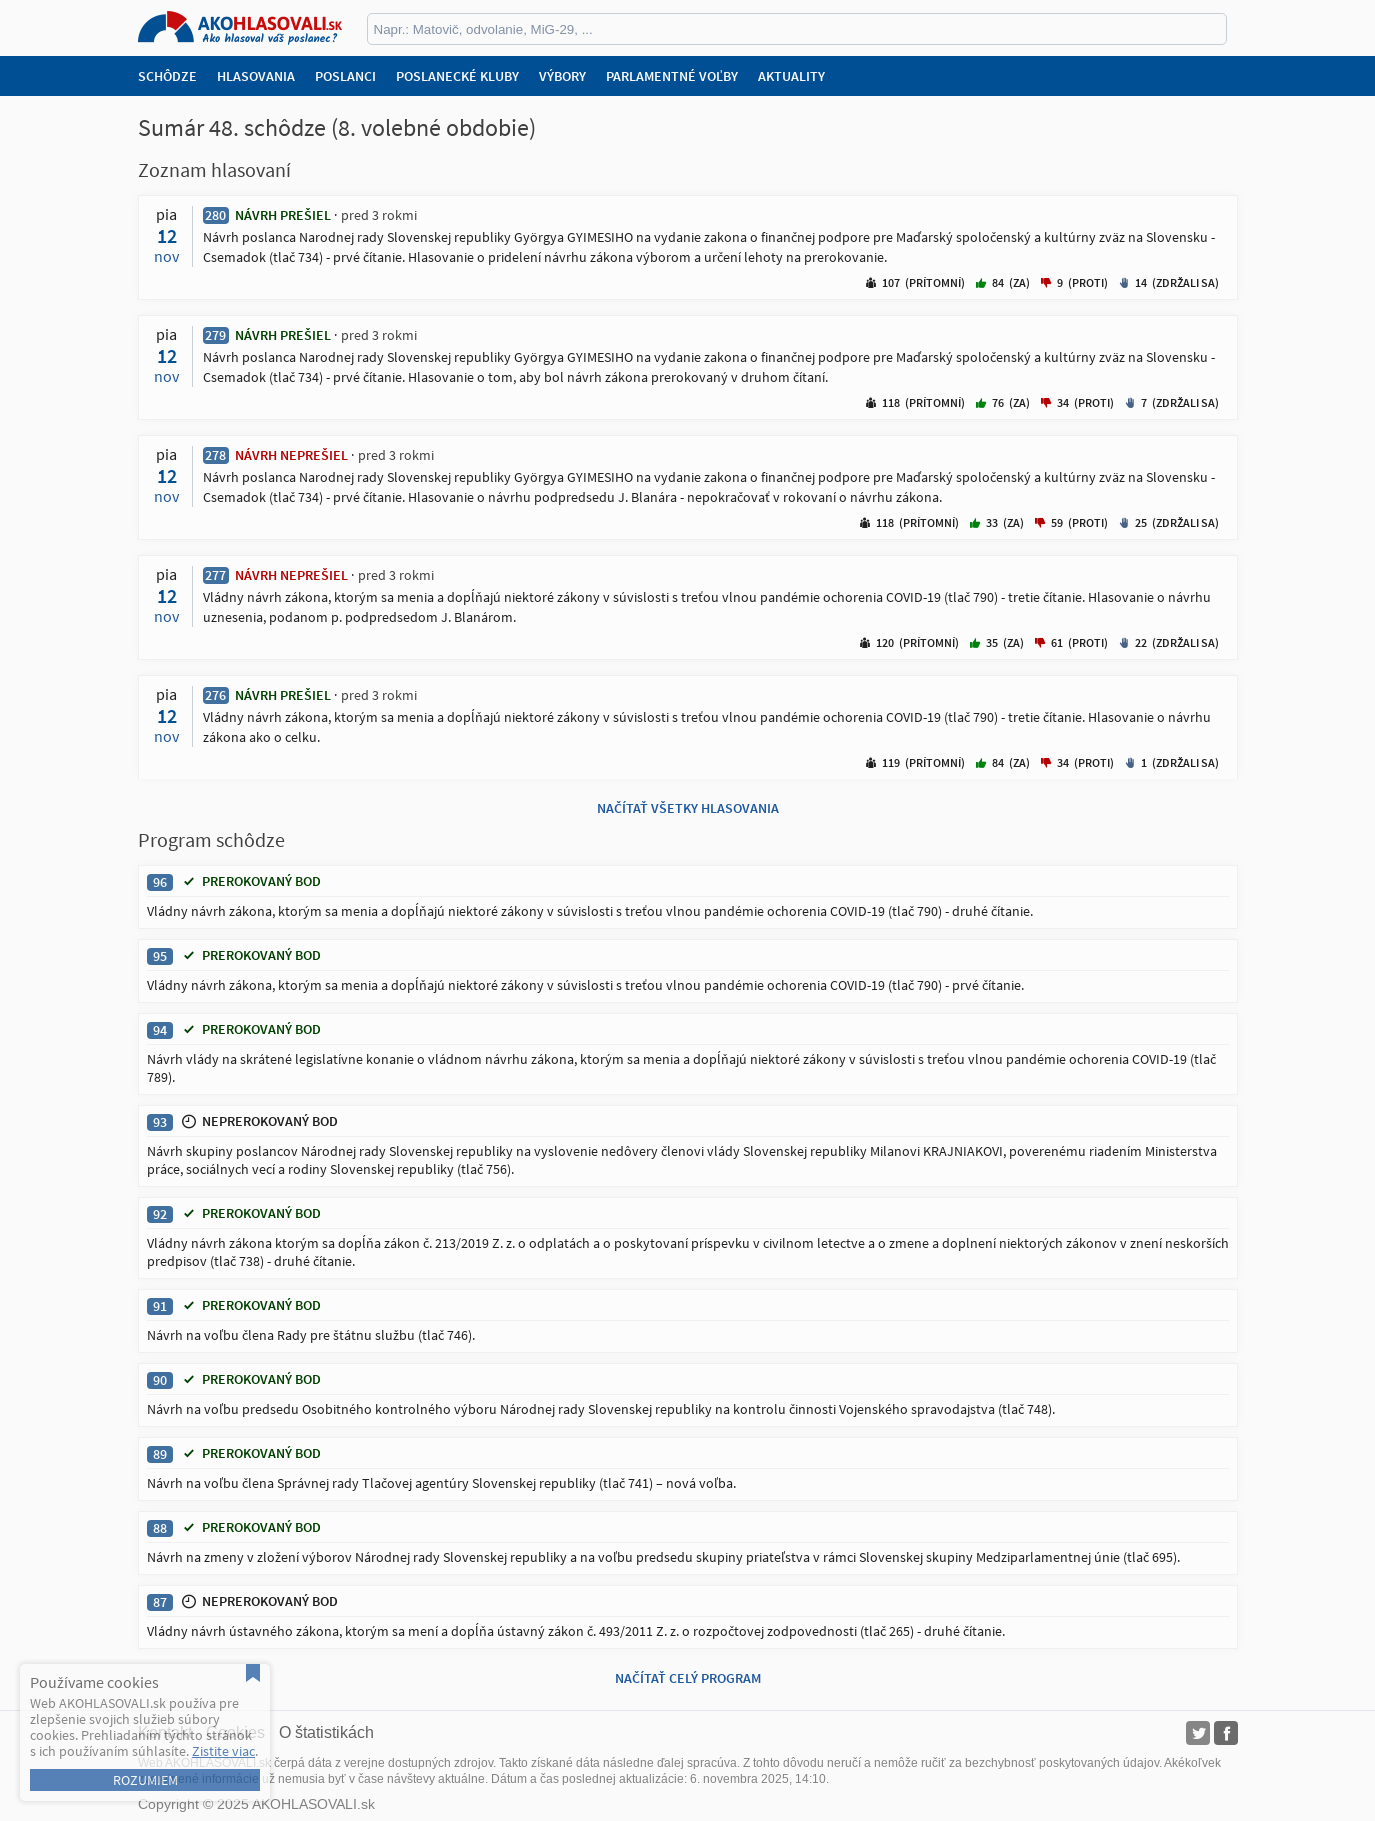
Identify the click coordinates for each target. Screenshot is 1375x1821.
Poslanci (345, 76)
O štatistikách (326, 1732)
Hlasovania (256, 76)
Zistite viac (223, 1751)
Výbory (562, 76)
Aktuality (791, 76)
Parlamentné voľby (672, 76)
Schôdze (167, 76)
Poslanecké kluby (457, 76)
